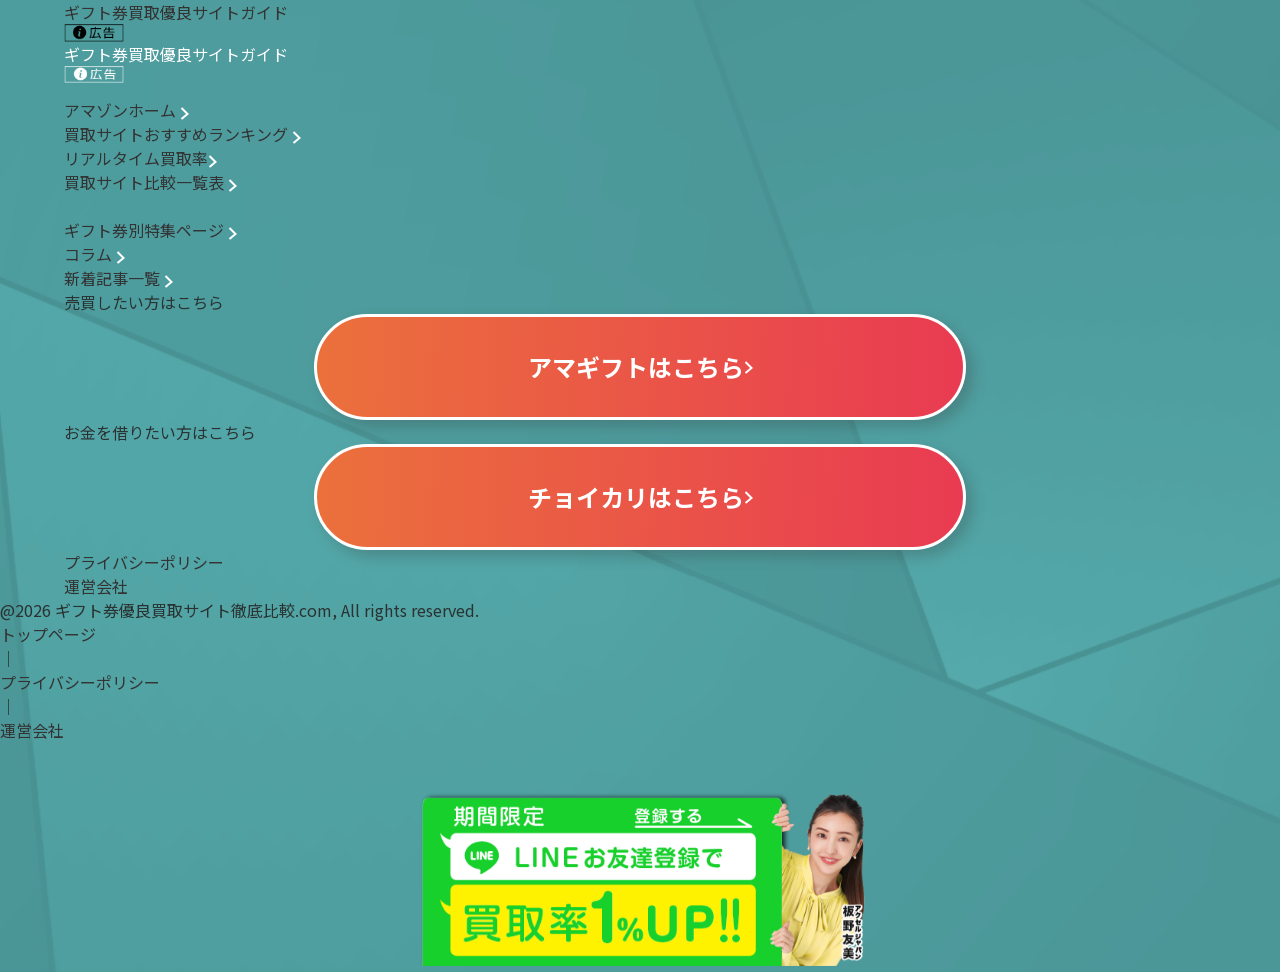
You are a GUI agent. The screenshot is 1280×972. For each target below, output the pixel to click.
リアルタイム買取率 (140, 158)
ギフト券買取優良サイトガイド (176, 63)
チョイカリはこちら (640, 496)
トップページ (48, 634)
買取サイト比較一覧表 (150, 182)
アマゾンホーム (126, 110)
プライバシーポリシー (144, 562)
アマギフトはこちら (640, 366)
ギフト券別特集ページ (150, 230)
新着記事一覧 (118, 278)
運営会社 (96, 586)
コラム (94, 254)
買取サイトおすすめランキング (182, 134)
